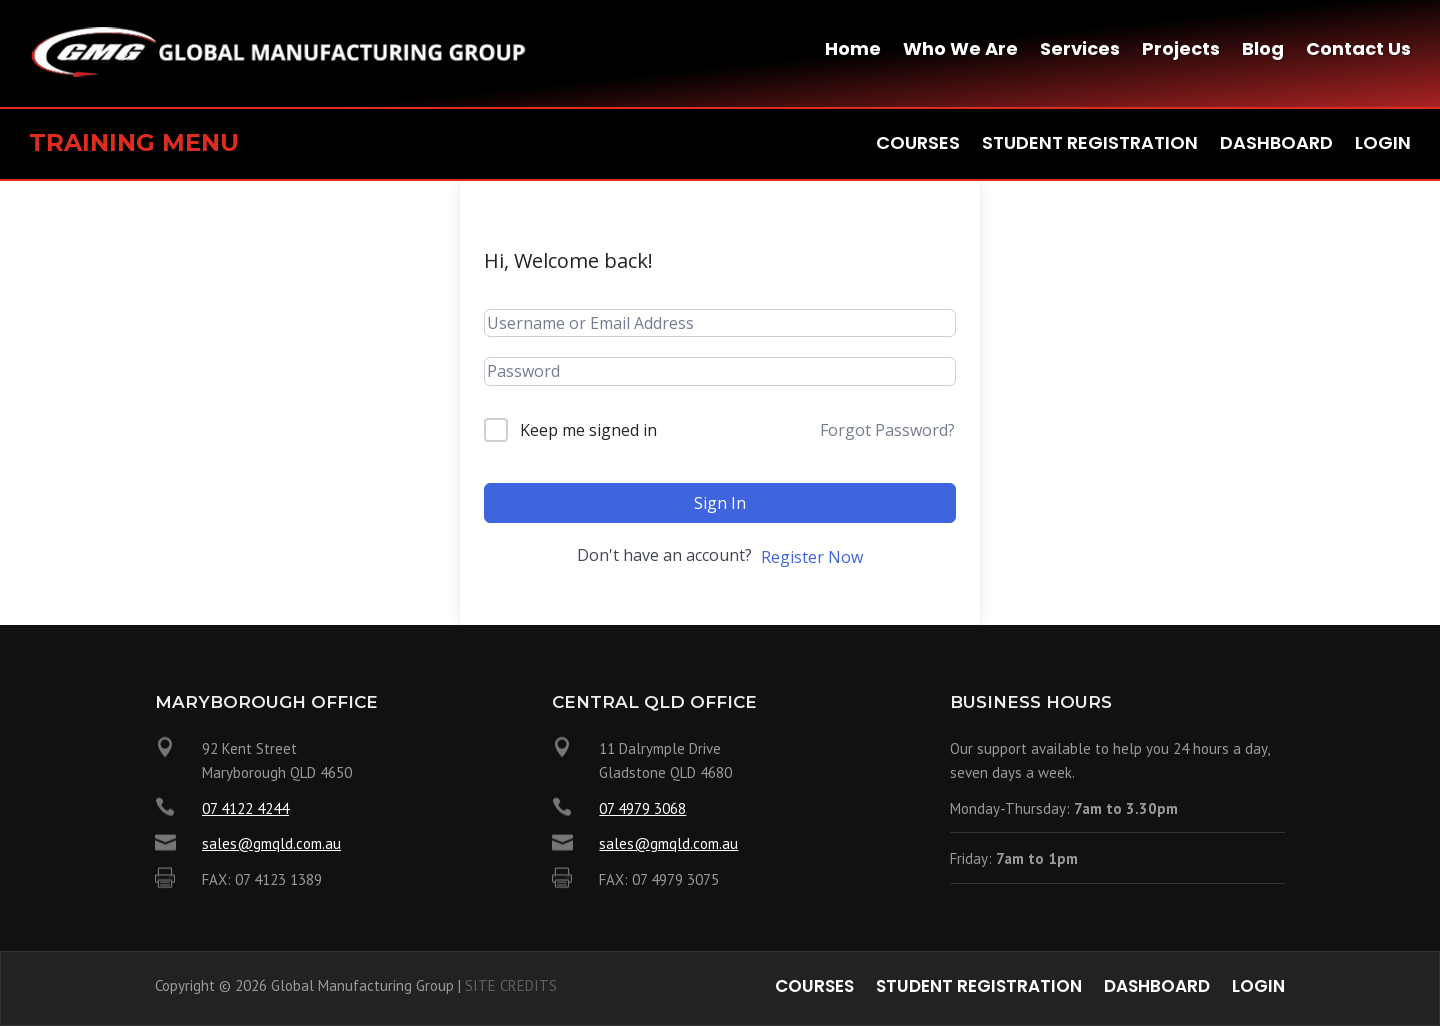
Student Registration (1090, 145)
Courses (918, 145)
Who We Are (960, 51)
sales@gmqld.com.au (271, 843)
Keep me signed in (588, 430)
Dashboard (1276, 145)
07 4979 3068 (642, 808)
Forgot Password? (887, 430)
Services (1080, 51)
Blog (1263, 51)
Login (1383, 145)
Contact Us (1358, 51)
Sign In (720, 503)
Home (853, 51)
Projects (1181, 51)
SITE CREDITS (511, 985)
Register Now (812, 557)
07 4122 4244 (245, 808)
